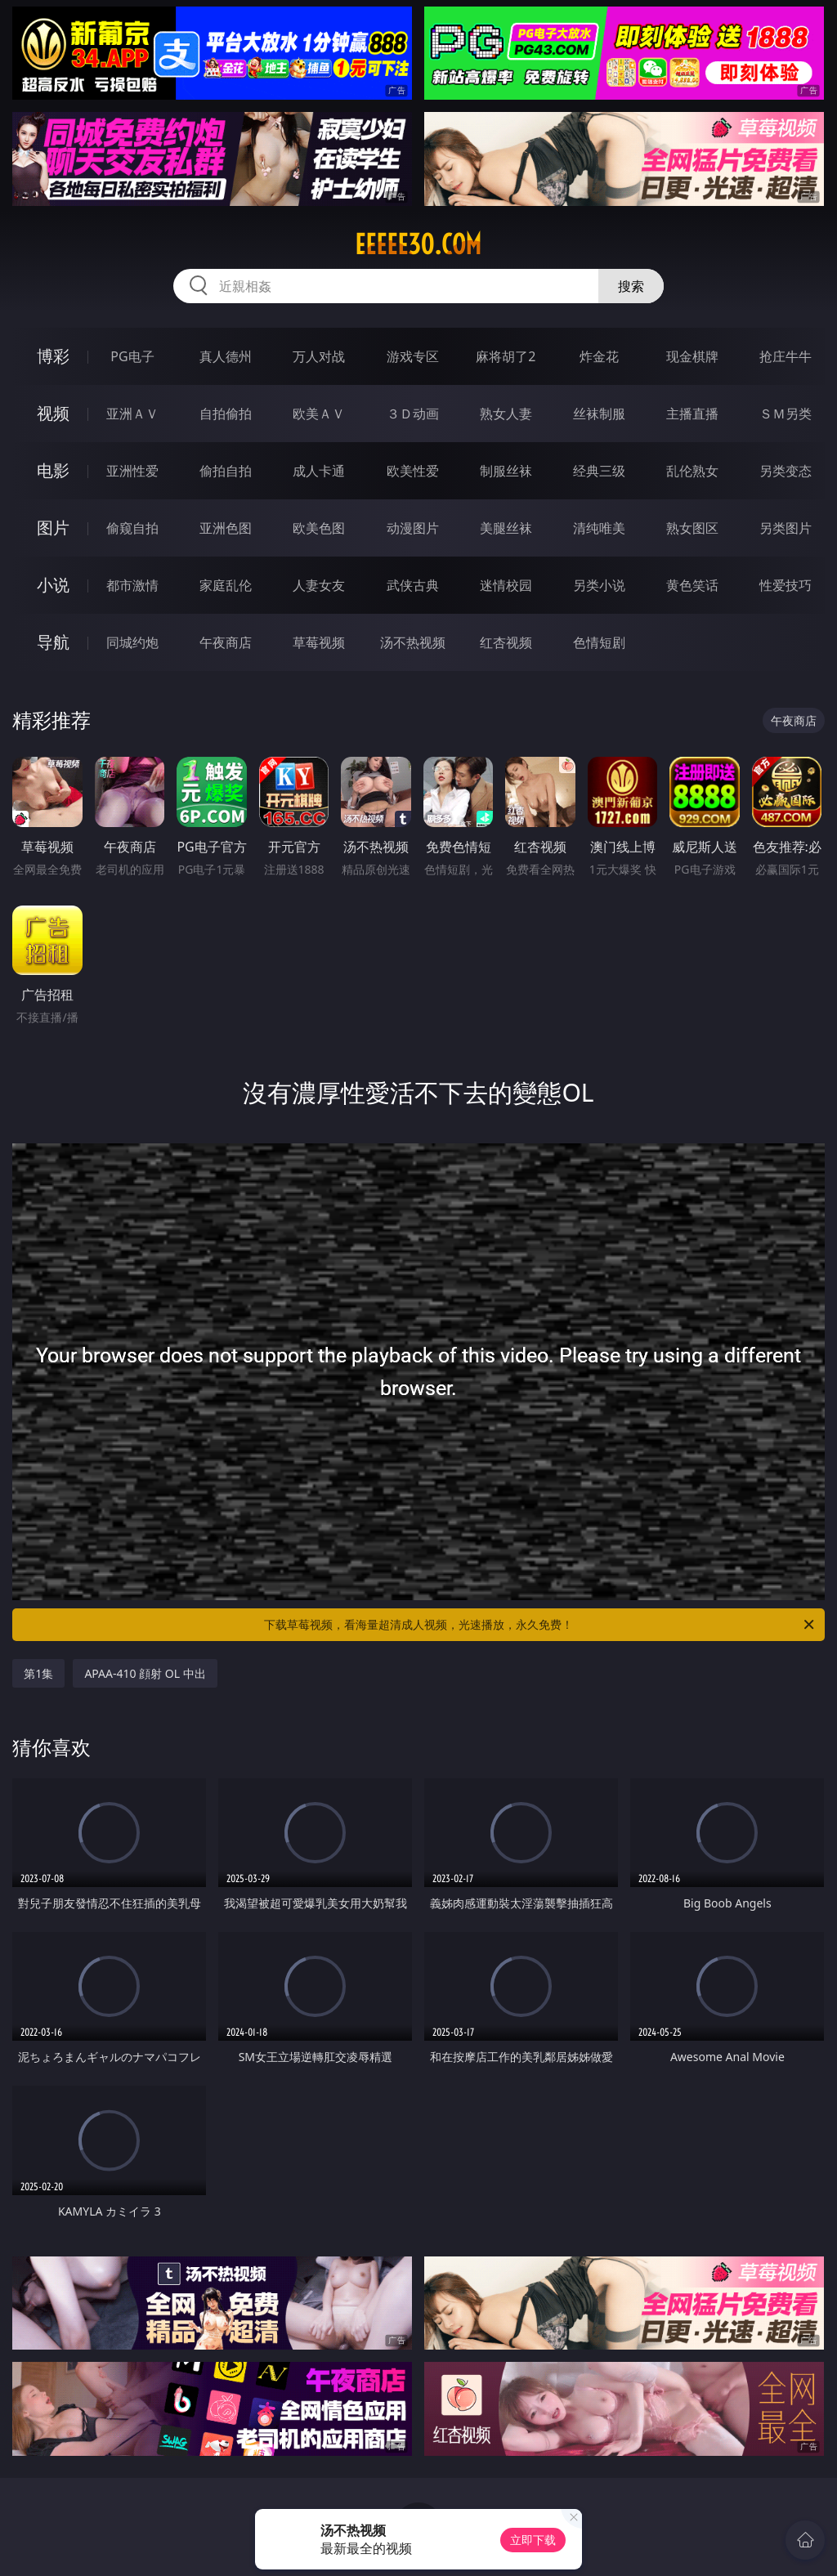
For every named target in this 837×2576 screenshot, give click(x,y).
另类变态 (785, 471)
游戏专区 (413, 356)
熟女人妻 (506, 414)
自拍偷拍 (225, 414)
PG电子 (132, 356)
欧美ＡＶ (319, 414)
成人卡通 (319, 471)
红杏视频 (506, 642)
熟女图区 (692, 528)
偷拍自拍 (225, 471)
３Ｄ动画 (413, 414)
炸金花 (599, 356)
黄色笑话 (692, 585)
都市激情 (132, 585)
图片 (53, 528)
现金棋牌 (692, 356)
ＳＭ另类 (785, 414)
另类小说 (599, 585)
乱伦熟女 (692, 471)
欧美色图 (319, 528)
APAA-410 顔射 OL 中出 (144, 1673)
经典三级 (599, 471)
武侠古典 (413, 585)
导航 (53, 642)
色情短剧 (599, 642)
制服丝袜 (506, 471)
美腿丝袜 (506, 528)
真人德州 (225, 356)
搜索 (631, 286)
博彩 (53, 356)
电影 (53, 470)
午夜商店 (225, 642)
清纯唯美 (599, 528)
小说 (53, 585)
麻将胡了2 (505, 356)
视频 (53, 413)
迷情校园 (506, 585)
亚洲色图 (225, 528)
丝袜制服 (599, 414)
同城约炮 (132, 642)
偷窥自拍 (132, 528)
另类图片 (785, 528)
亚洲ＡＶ (132, 414)
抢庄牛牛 (785, 356)
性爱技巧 (785, 585)
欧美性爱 (413, 471)
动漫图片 (413, 528)
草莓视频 (319, 642)
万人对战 (319, 356)
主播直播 (692, 414)
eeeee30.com (418, 244)
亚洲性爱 (132, 471)
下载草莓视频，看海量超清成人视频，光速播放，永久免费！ (540, 1625)
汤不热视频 (412, 642)
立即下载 (533, 2539)
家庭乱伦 (225, 585)
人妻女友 (319, 585)
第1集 (38, 1673)
